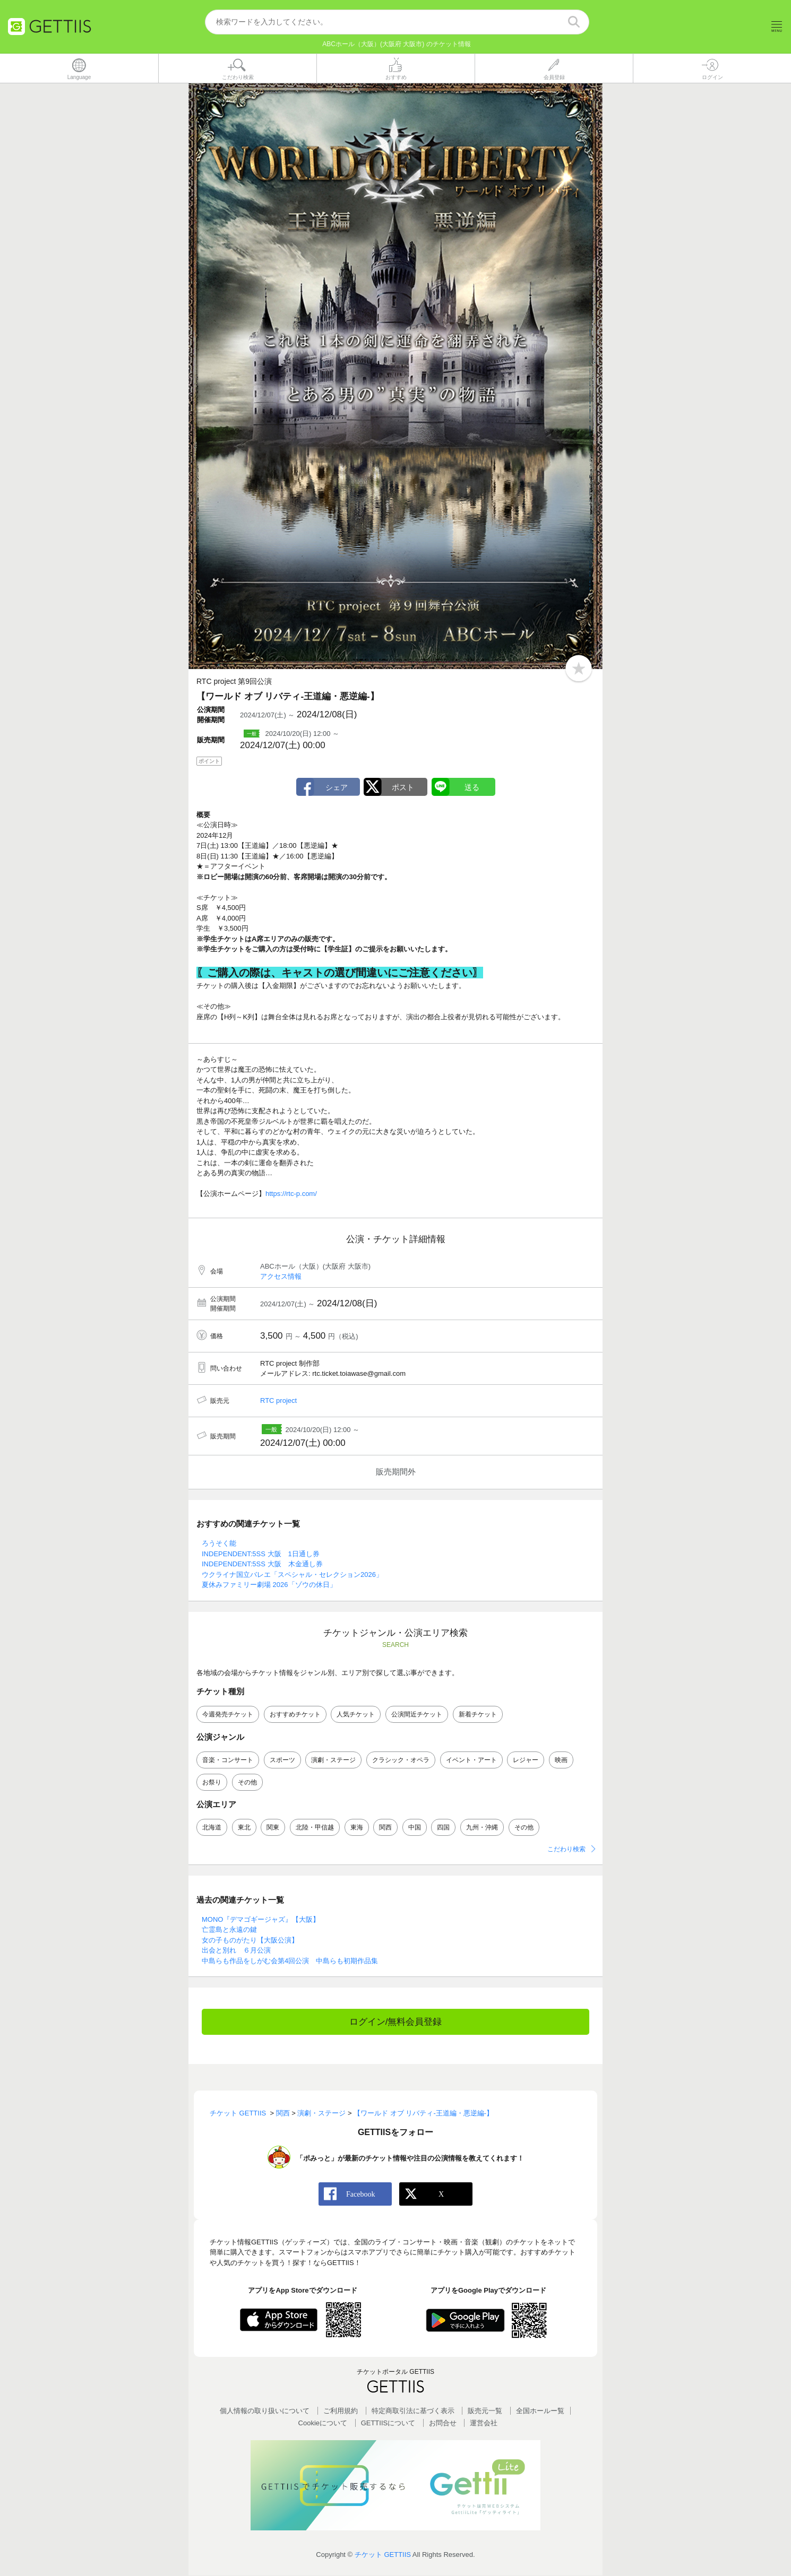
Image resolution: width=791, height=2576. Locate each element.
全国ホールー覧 (540, 2411)
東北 (244, 1827)
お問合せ (443, 2423)
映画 (561, 1760)
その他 (247, 1782)
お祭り (211, 1782)
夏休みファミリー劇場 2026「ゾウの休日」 (269, 1585)
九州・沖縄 (482, 1827)
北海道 (211, 1827)
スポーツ (282, 1760)
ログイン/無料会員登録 (395, 2022)
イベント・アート (471, 1760)
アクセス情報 (281, 1277)
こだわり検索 (566, 1849)
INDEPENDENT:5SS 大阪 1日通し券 (261, 1554)
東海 (356, 1827)
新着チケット (478, 1715)
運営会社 (483, 2423)
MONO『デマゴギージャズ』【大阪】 (261, 1920)
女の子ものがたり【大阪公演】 (250, 1941)
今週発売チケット (227, 1715)
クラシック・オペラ (400, 1760)
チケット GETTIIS (383, 2554)
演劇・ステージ (333, 1760)
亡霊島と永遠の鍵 (229, 1930)
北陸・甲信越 (315, 1827)
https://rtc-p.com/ (291, 1194)
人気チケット (356, 1715)
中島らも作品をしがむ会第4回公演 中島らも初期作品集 (290, 1961)
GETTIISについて (388, 2423)
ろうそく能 (219, 1544)
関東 (272, 1827)
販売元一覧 (485, 2411)
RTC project (278, 1401)
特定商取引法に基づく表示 (413, 2411)
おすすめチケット (295, 1715)
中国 (414, 1827)
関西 (385, 1827)
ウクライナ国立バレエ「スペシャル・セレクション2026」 (292, 1574)
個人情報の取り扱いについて (264, 2411)
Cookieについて (322, 2423)
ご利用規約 (340, 2411)
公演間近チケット (416, 1715)
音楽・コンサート (227, 1760)
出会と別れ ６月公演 (236, 1951)
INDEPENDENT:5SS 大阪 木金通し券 (262, 1564)
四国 (443, 1827)
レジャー (525, 1760)
